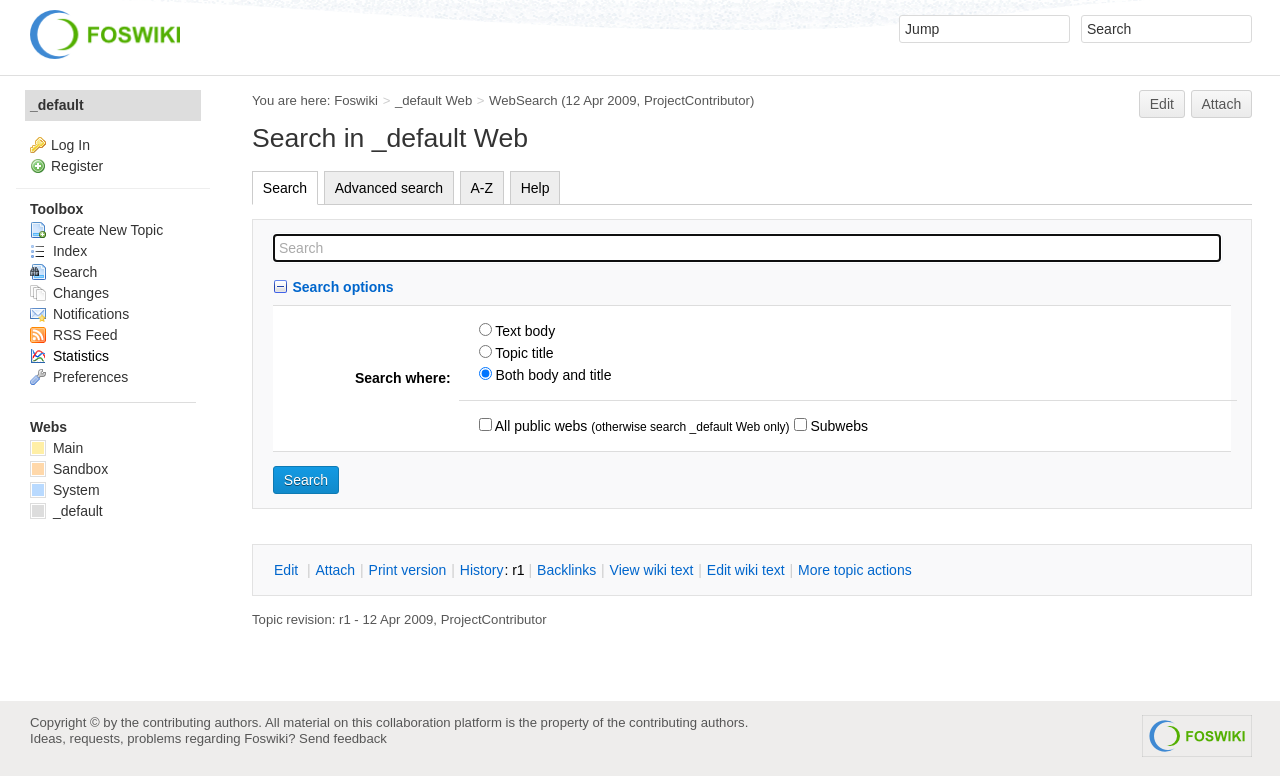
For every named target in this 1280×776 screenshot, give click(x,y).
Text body (524, 331)
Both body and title (552, 375)
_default (57, 105)
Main (56, 448)
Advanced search (389, 188)
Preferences (79, 377)
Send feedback (343, 738)
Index (58, 251)
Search (285, 188)
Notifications (79, 314)
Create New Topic (96, 230)
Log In (70, 145)
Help (535, 188)
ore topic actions (855, 570)
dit (288, 570)
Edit (1162, 104)
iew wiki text (652, 570)
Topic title (523, 353)
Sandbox (69, 469)
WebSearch (523, 100)
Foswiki (356, 100)
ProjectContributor (697, 100)
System (65, 490)
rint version (408, 570)
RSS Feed (73, 335)
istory (482, 570)
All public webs (540, 426)
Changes (69, 293)
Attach (1222, 104)
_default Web (433, 100)
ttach (335, 570)
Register (77, 166)
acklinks (566, 570)
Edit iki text (746, 570)
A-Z (482, 188)
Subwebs (837, 426)
